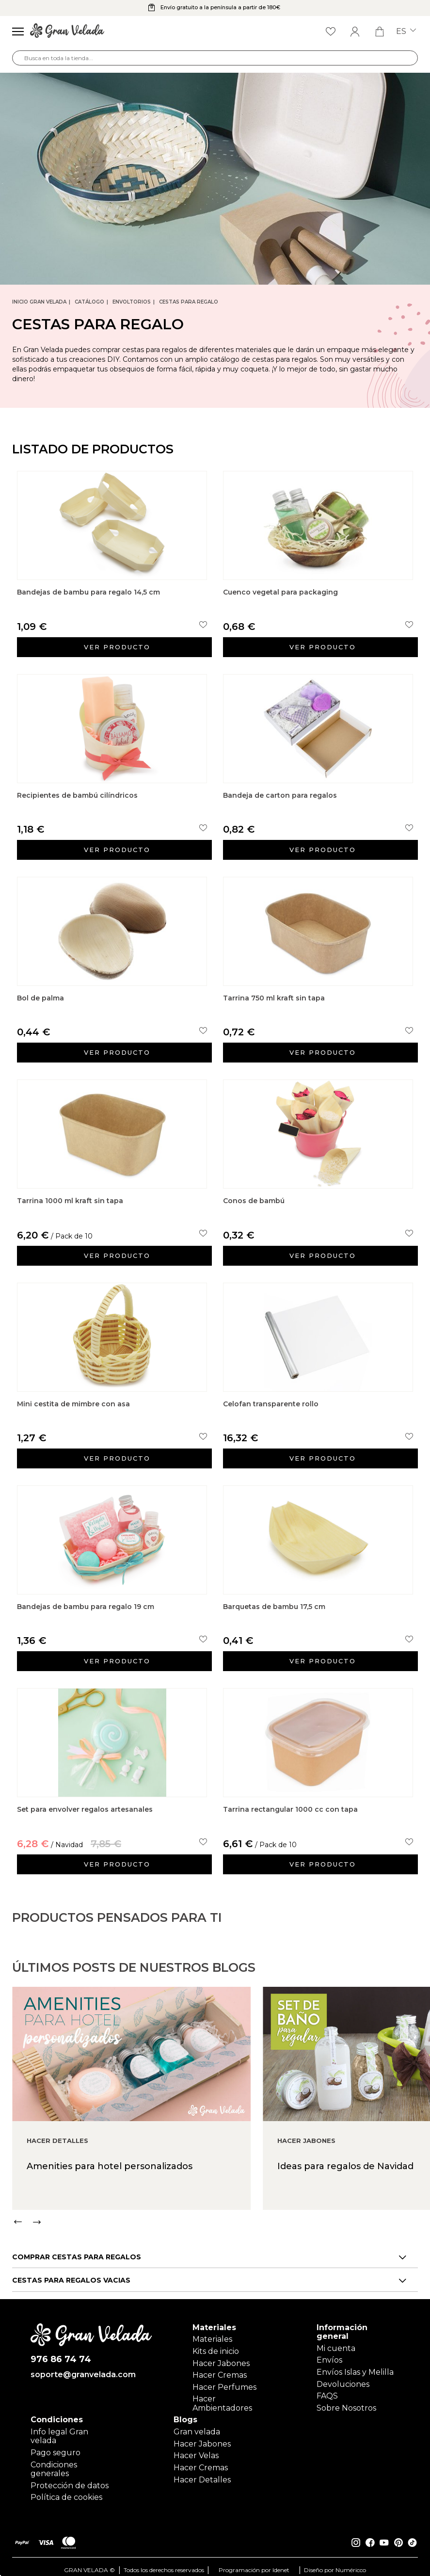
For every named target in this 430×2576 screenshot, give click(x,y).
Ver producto (117, 647)
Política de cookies (66, 2491)
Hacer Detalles (202, 2473)
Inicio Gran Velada (39, 302)
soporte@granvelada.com (83, 2368)
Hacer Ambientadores (222, 2397)
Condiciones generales (54, 2462)
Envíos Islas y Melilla (355, 2365)
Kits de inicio (215, 2344)
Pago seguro (55, 2445)
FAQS (327, 2389)
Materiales (212, 2332)
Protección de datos (70, 2478)
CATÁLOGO (89, 302)
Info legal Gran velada (59, 2429)
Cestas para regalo (188, 302)
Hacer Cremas (219, 2368)
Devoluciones (343, 2377)
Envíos (329, 2353)
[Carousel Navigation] (221, 2251)
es (406, 31)
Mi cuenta (336, 2341)
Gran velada (197, 2425)
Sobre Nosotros (346, 2401)
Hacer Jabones (221, 2356)
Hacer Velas (196, 2449)
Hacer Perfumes (224, 2380)
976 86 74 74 (61, 2353)
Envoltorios (131, 302)
